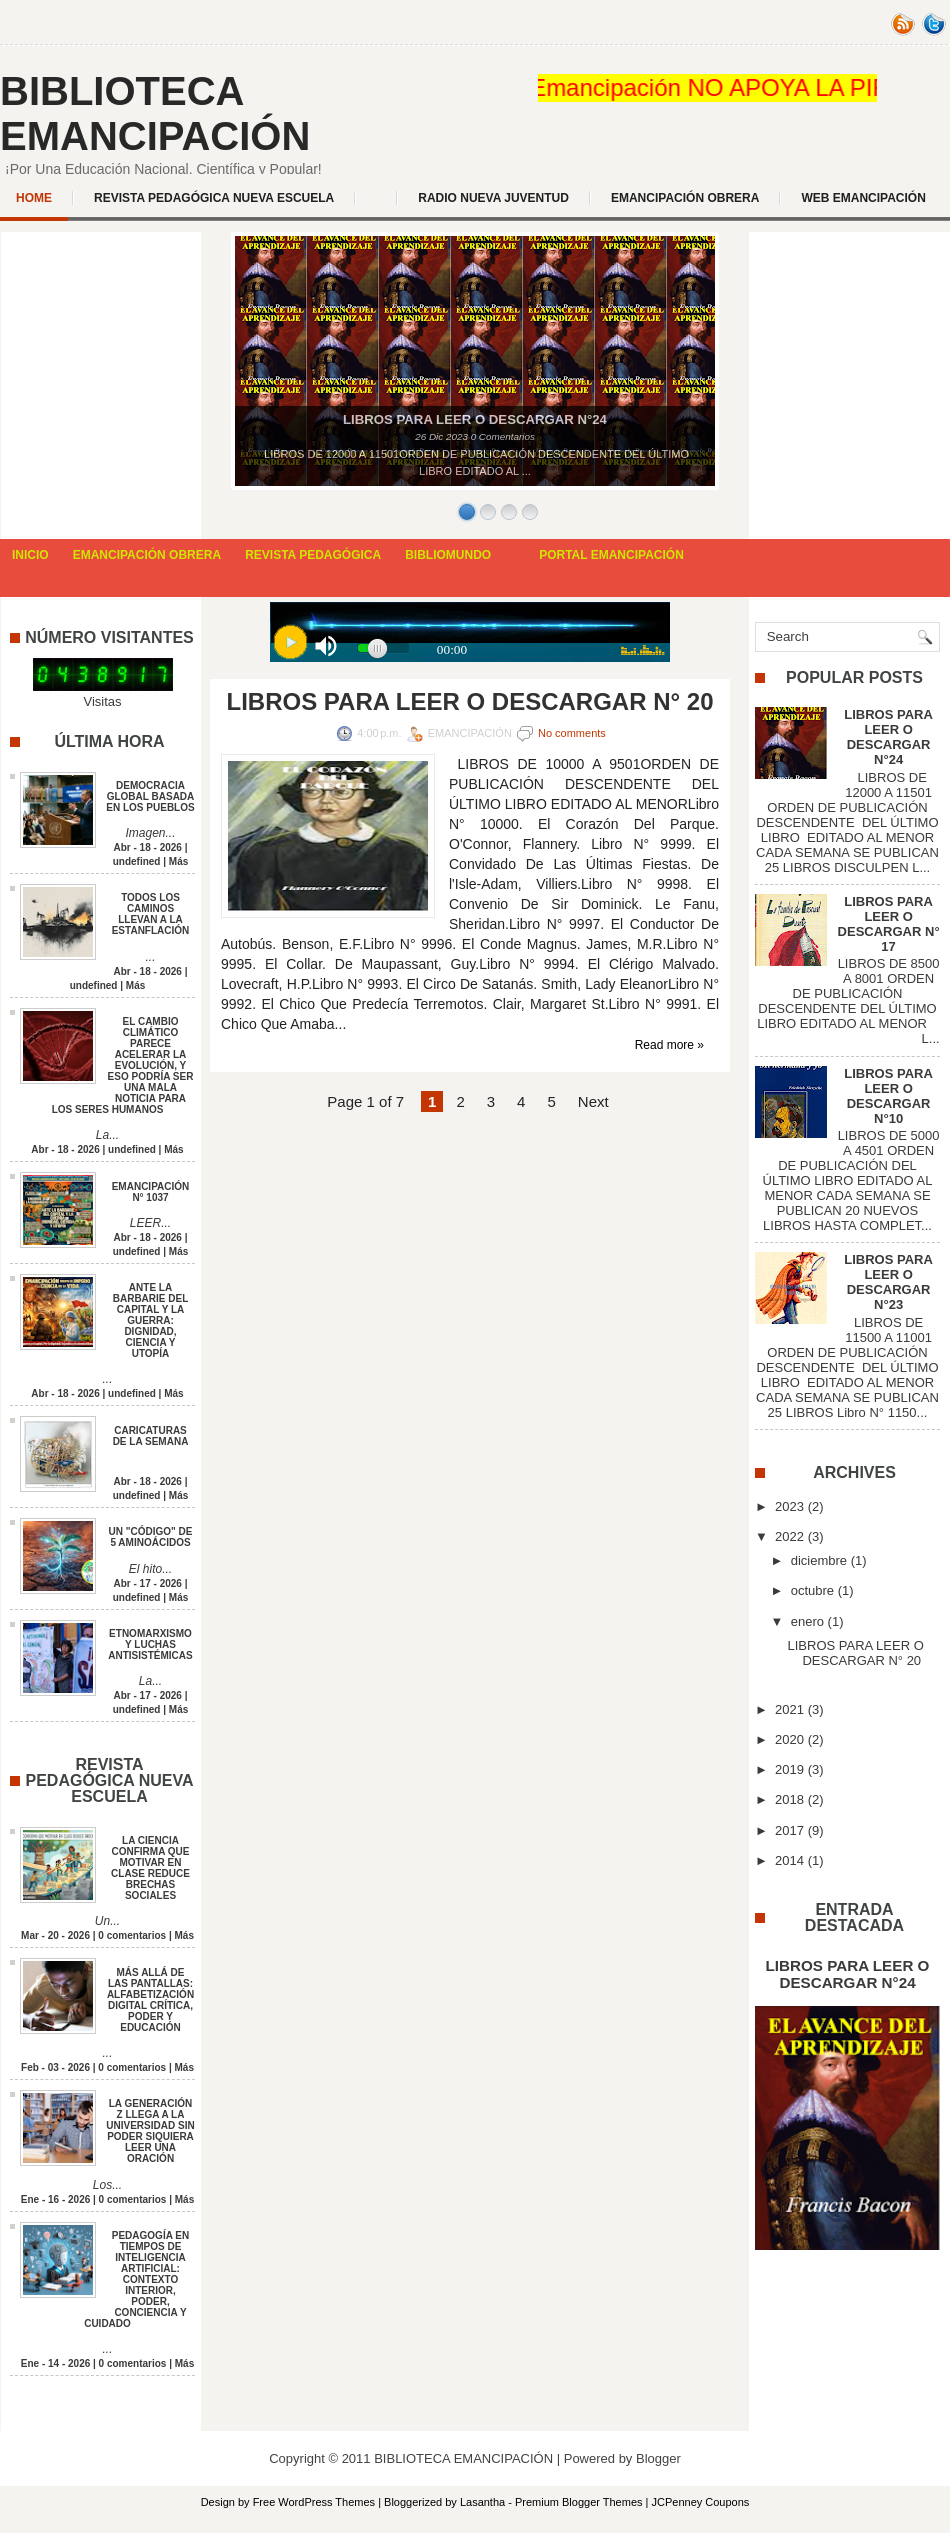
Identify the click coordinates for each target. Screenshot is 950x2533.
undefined (137, 861)
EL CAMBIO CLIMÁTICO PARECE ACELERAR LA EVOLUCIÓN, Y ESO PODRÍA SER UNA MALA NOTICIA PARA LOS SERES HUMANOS (123, 1065)
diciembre (819, 1560)
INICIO (30, 555)
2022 (789, 1536)
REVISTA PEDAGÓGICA (313, 555)
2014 (789, 1860)
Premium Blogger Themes (579, 2502)
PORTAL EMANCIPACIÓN (611, 555)
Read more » (669, 1045)
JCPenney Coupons (701, 2502)
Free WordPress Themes (314, 2502)
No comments (572, 733)
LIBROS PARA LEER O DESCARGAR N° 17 (889, 924)
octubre (812, 1590)
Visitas (102, 701)
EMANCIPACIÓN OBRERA (685, 198)
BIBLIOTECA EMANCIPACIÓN (155, 113)
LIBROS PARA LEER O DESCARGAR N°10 (888, 1096)
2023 (789, 1506)
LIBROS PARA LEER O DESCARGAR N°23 (888, 1282)
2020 (789, 1739)
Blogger (658, 2458)
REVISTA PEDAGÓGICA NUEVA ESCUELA (214, 198)
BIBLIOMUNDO (448, 555)
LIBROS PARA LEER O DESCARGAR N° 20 (470, 702)
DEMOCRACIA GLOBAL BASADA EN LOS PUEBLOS (150, 796)
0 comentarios (132, 1935)
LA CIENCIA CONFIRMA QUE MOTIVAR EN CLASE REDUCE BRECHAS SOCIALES (150, 1868)
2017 (789, 1830)
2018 (789, 1799)
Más (178, 861)
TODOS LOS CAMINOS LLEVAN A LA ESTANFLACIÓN (151, 914)
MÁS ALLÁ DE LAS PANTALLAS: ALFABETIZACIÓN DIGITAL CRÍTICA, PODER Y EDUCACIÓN (150, 2000)
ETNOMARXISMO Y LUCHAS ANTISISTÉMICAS (150, 1644)
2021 (789, 1709)
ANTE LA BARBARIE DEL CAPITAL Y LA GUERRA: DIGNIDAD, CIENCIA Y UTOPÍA (151, 1320)
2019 (789, 1769)
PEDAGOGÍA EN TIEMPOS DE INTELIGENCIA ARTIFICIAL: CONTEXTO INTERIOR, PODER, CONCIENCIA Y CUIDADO (136, 2279)
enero (807, 1621)
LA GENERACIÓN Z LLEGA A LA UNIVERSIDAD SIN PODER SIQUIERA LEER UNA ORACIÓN (150, 2131)
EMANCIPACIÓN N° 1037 (151, 1192)
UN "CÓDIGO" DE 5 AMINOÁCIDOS (151, 1537)
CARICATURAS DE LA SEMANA (151, 1436)
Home (34, 198)
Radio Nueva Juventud (493, 198)
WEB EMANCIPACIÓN (863, 198)
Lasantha (482, 2502)
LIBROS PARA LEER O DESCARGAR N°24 (888, 737)
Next (593, 1101)
